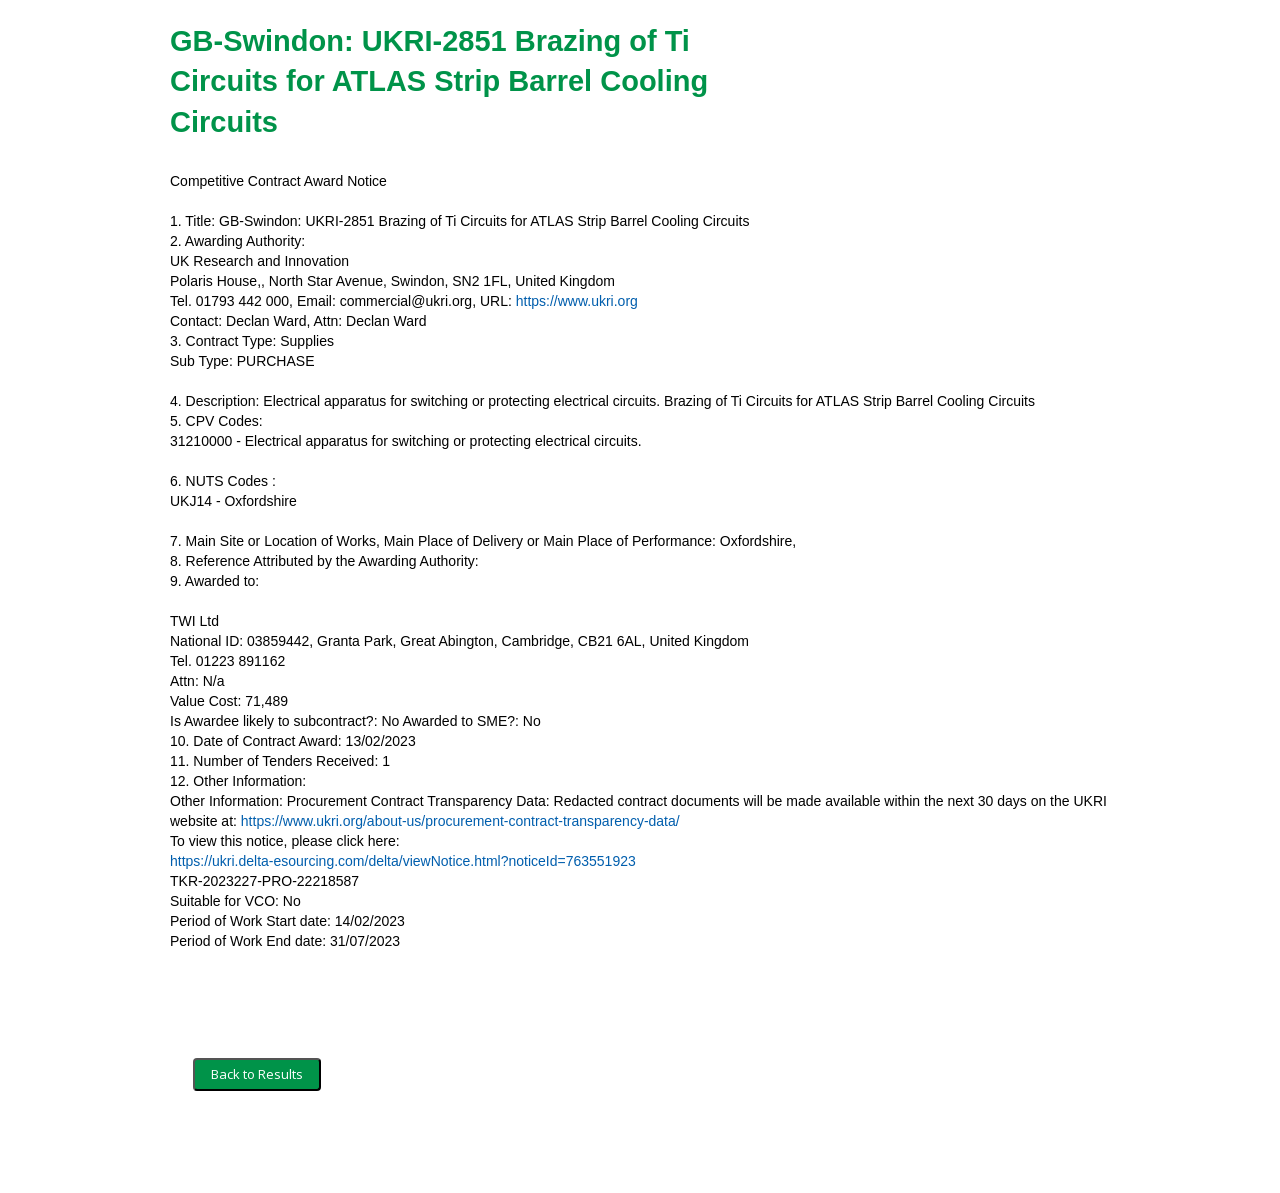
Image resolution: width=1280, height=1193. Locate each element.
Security (362, 1150)
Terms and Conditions (258, 1150)
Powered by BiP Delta (565, 1150)
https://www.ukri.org (577, 301)
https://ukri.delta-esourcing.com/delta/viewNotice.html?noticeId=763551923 (403, 861)
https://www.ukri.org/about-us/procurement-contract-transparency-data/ (460, 821)
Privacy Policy (445, 1150)
